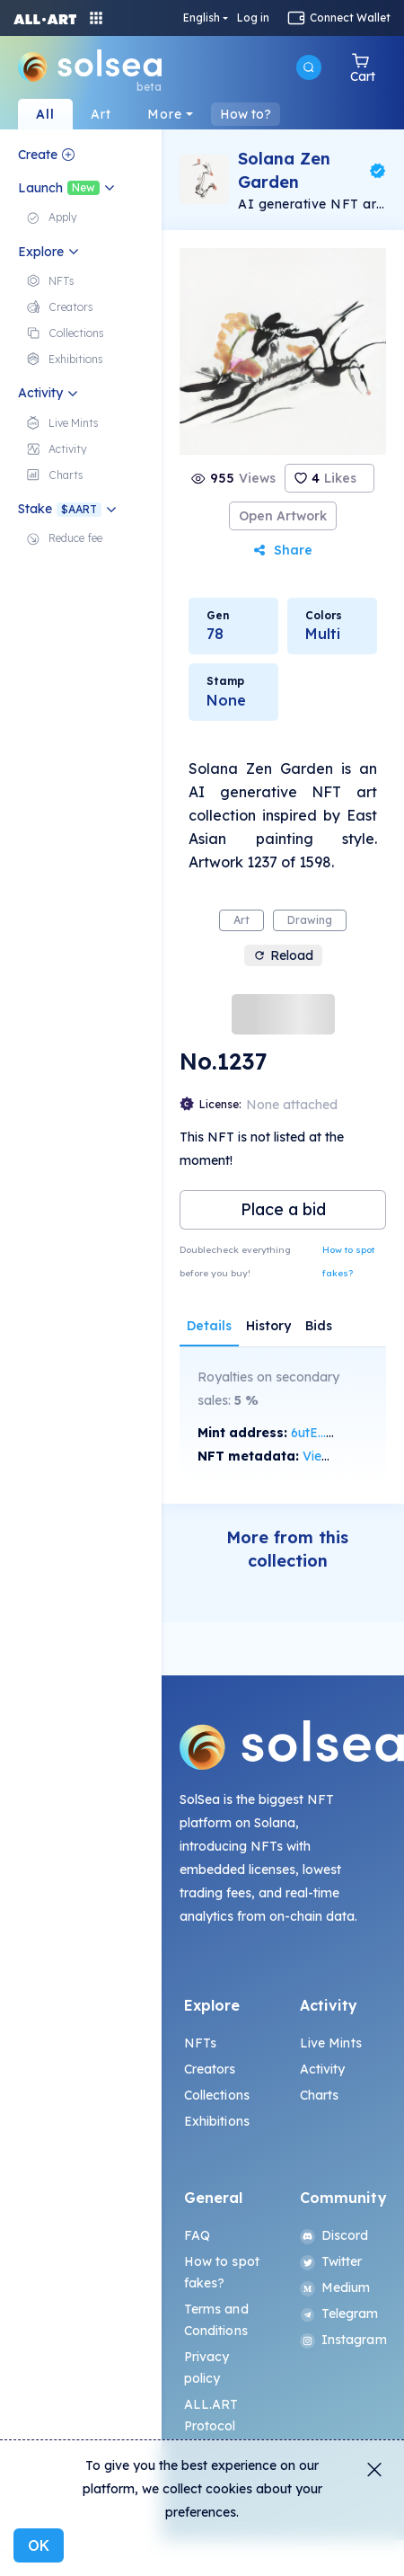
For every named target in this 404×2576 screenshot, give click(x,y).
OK (38, 2545)
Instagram (341, 2339)
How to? (245, 114)
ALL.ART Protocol (211, 2415)
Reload (283, 955)
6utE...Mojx (323, 1433)
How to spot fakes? (348, 1261)
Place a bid (283, 1209)
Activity (323, 2069)
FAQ (197, 2235)
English (201, 18)
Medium (335, 2287)
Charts (319, 2095)
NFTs (200, 2043)
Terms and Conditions (216, 2320)
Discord (334, 2235)
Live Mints (331, 2043)
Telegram (339, 2313)
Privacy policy (207, 2367)
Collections (217, 2095)
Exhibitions (217, 2121)
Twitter (331, 2261)
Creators (210, 2069)
